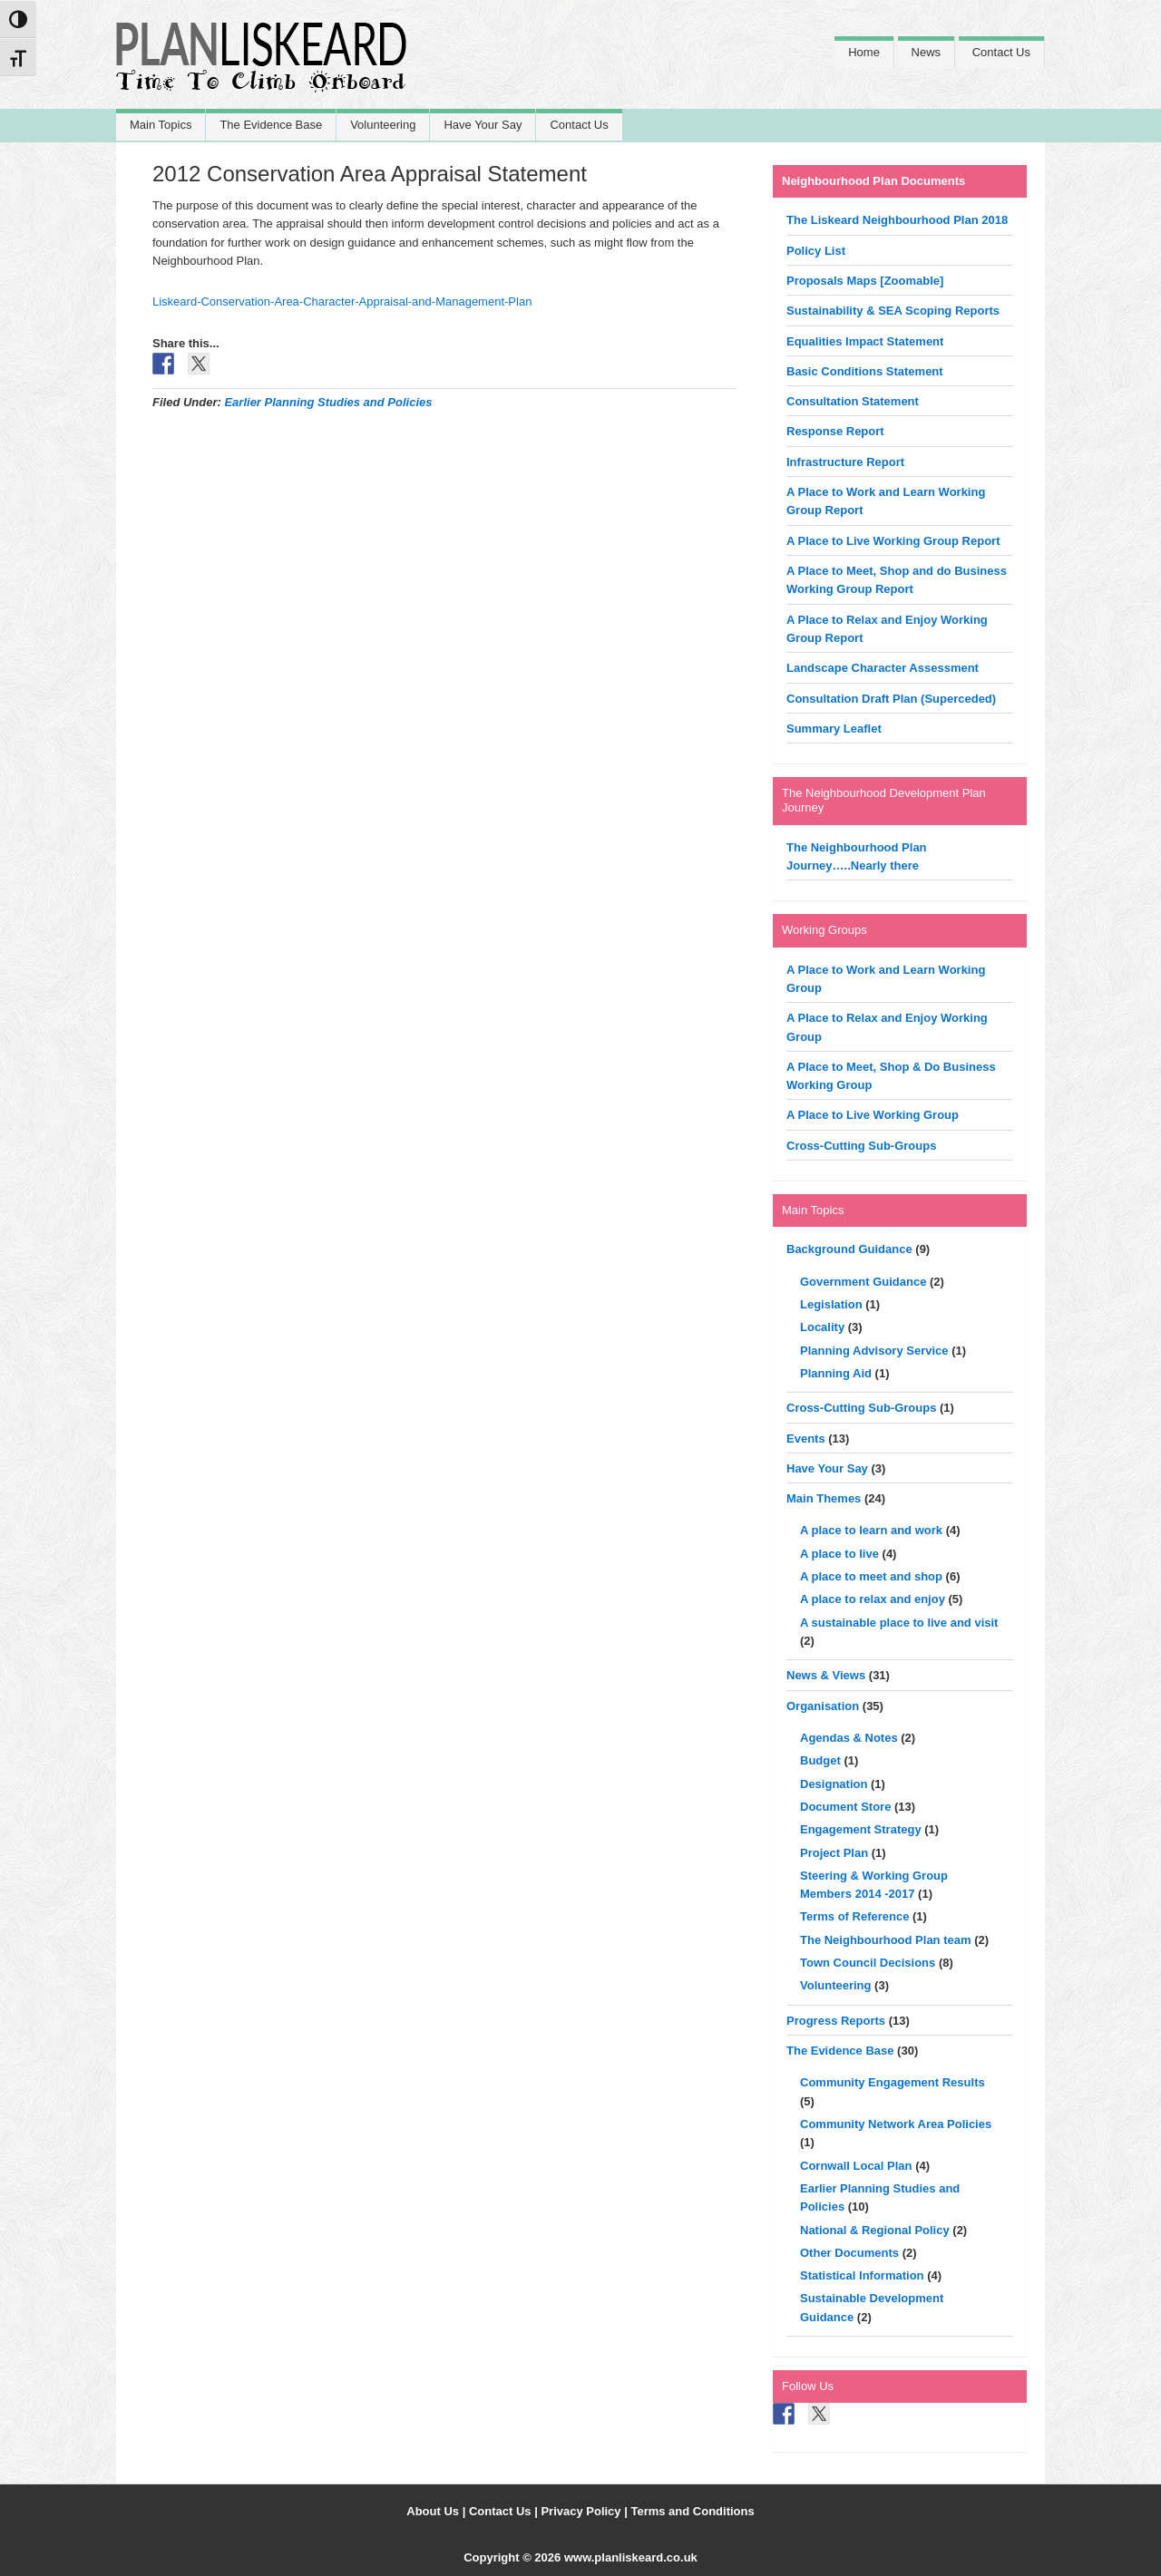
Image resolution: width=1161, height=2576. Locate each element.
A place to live (839, 1553)
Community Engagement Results (892, 2082)
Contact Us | (505, 2511)
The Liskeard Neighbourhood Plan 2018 (897, 220)
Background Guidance (849, 1249)
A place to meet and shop (871, 1576)
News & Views (825, 1675)
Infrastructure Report (845, 462)
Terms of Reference (854, 1916)
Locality (822, 1327)
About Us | (437, 2511)
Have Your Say (827, 1468)
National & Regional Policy (875, 2230)
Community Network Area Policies (895, 2124)
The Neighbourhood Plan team (885, 1940)
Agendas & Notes (849, 1738)
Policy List (815, 251)
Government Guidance (863, 1281)
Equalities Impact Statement (864, 341)
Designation (833, 1784)
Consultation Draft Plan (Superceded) (891, 698)
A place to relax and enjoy (872, 1599)
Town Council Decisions (867, 1962)
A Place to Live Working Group (872, 1115)
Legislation (831, 1304)
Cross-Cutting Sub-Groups (861, 1145)
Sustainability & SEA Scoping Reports (893, 310)
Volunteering (835, 1985)
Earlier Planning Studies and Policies (328, 402)
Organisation (822, 1706)
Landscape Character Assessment (882, 668)
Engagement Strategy (861, 1829)
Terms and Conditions (692, 2511)
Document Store (845, 1806)
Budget (820, 1760)
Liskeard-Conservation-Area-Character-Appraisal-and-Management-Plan (342, 301)
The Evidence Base (840, 2050)
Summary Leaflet (834, 728)
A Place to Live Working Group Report (893, 541)
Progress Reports (835, 2020)
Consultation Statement (852, 401)
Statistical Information (862, 2275)
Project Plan (834, 1853)
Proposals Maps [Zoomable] (864, 280)
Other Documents (849, 2253)
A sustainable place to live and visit (899, 1622)
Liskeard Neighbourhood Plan (261, 66)
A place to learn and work (871, 1530)
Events (805, 1438)
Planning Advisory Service (874, 1350)
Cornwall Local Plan (856, 2166)
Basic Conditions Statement (864, 371)
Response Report (835, 431)
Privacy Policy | (585, 2511)
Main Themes (823, 1498)
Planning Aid (836, 1373)
